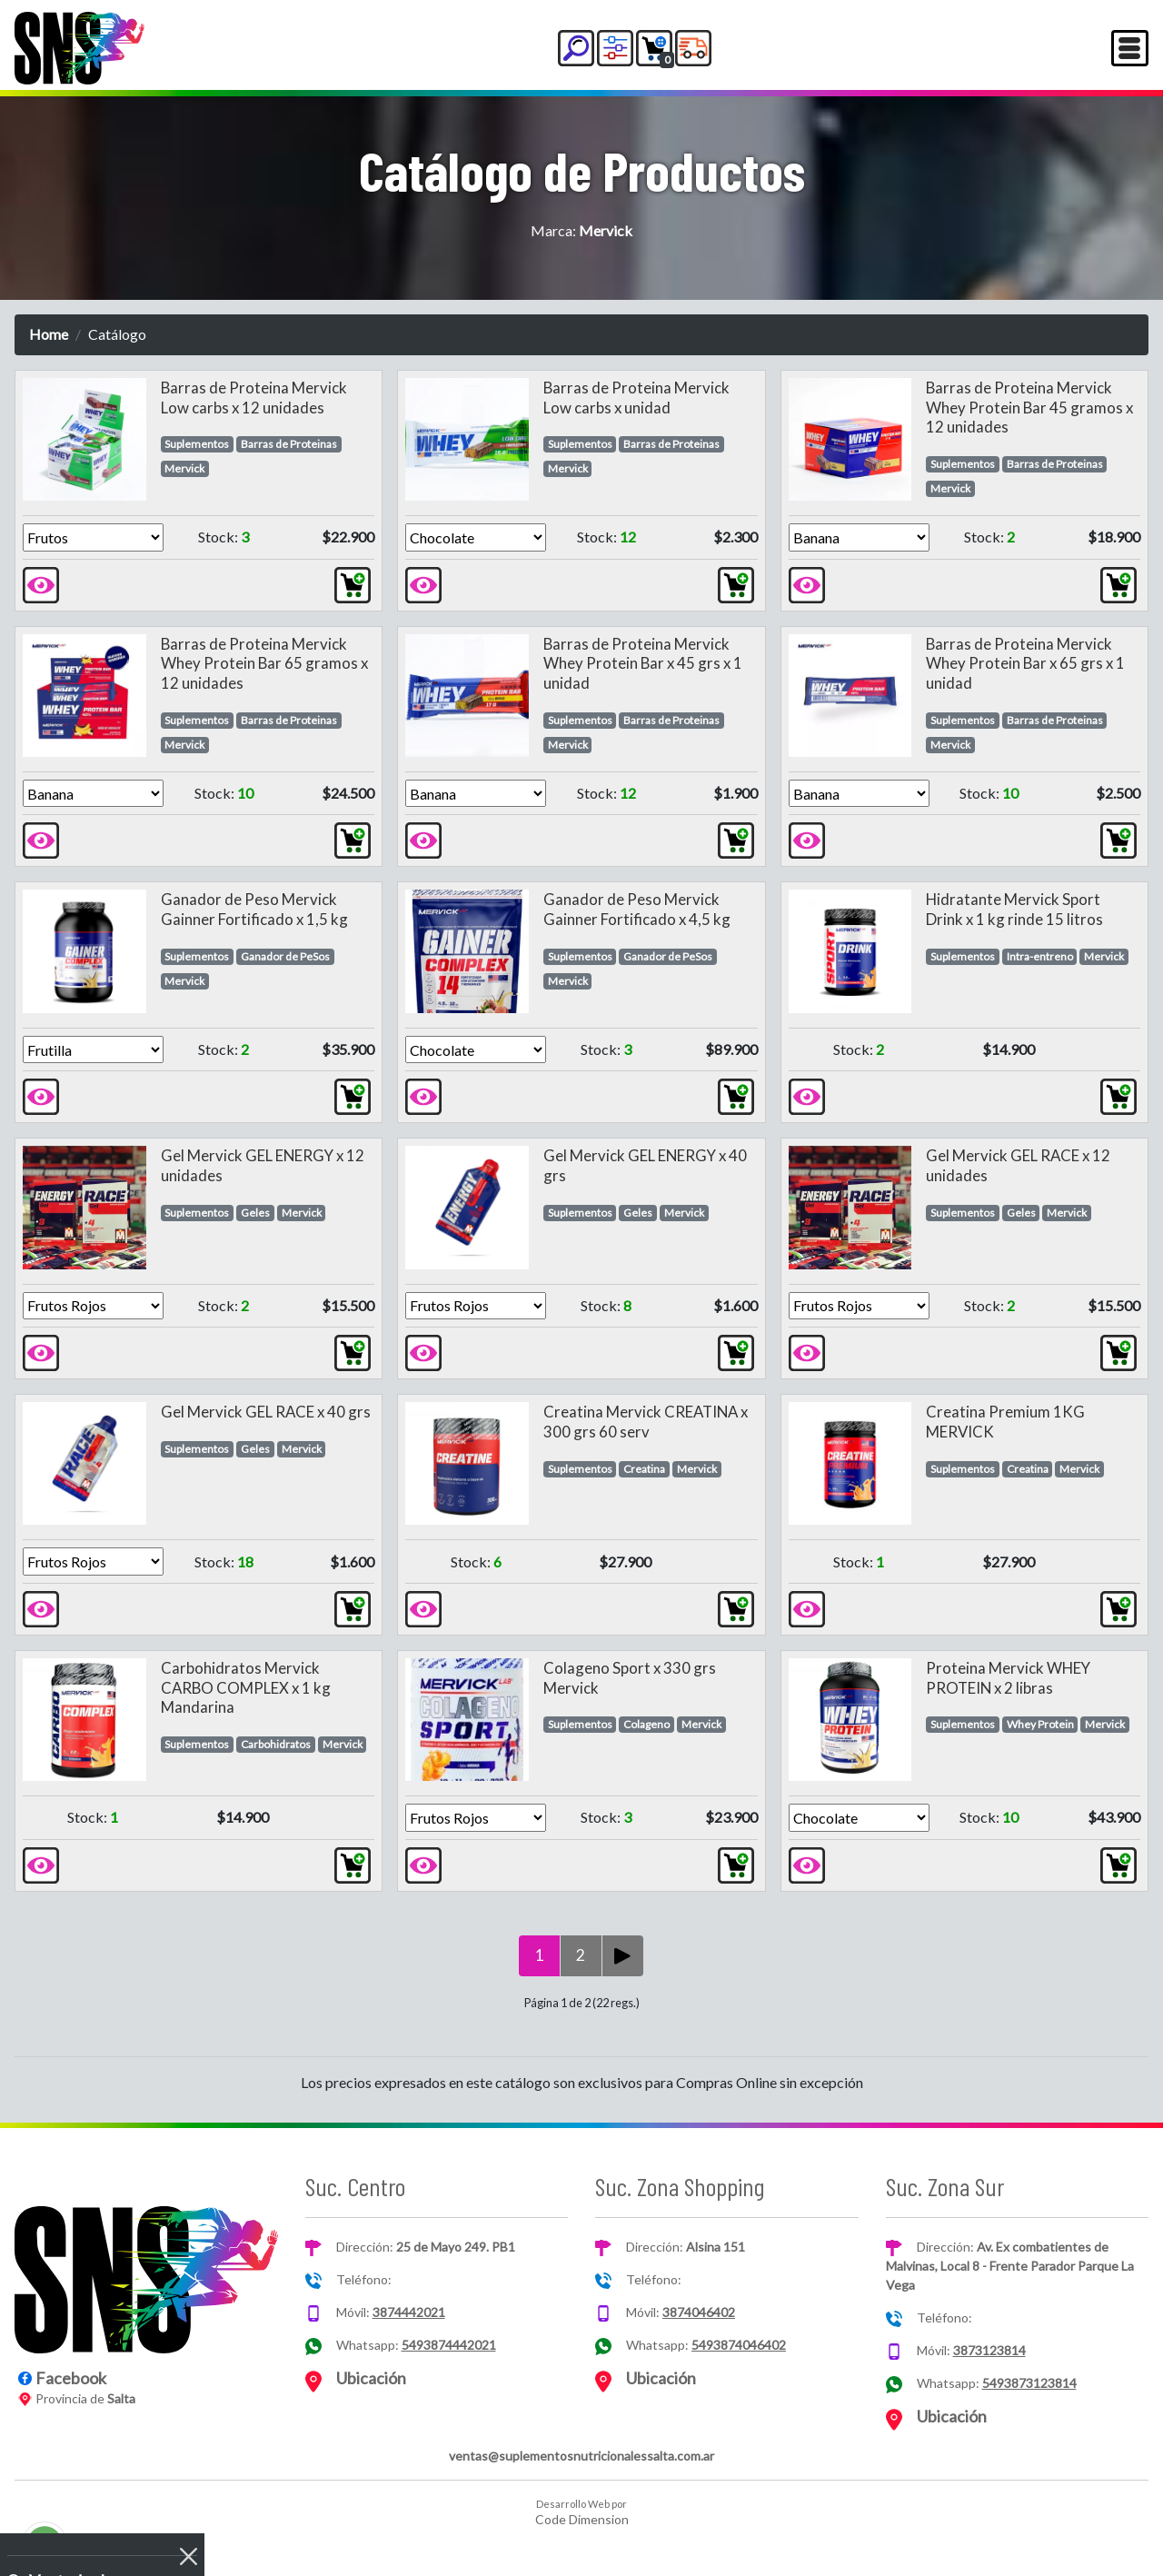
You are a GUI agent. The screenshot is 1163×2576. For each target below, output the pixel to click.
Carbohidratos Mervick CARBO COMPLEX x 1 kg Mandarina (246, 1687)
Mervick (184, 468)
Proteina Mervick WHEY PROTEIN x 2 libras (1008, 1677)
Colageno (646, 1724)
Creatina (644, 1469)
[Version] (93, 537)
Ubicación (371, 2378)
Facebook (70, 2378)
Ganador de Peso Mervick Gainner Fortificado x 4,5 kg (637, 909)
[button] (576, 48)
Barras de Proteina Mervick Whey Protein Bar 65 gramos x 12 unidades (264, 663)
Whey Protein (1040, 1724)
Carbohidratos (276, 1744)
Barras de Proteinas (289, 444)
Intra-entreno (1040, 956)
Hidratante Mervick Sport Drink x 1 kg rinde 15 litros (1014, 909)
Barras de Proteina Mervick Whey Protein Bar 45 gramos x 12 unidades (1029, 407)
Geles (255, 1212)
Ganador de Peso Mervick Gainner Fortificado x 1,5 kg (254, 909)
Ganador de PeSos (285, 956)
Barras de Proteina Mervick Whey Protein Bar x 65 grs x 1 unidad (1025, 663)
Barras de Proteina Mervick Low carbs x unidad (636, 397)
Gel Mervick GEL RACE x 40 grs (266, 1411)
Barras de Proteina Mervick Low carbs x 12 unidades (254, 397)
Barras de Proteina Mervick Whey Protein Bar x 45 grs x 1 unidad (642, 663)
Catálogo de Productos (582, 170)
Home (48, 334)
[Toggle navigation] (1129, 48)
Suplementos (196, 444)
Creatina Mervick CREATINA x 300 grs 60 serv (645, 1421)
